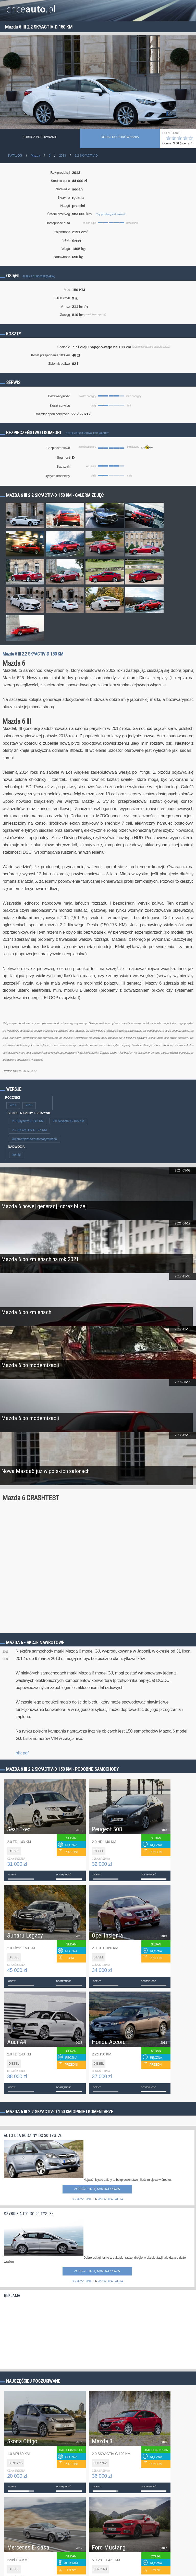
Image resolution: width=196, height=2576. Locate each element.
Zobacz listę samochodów (97, 2189)
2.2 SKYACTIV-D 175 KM (29, 1130)
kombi (17, 1154)
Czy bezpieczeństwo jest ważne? (87, 433)
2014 (13, 1105)
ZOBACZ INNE (81, 2199)
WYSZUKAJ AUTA (110, 2199)
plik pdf (22, 1753)
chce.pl (31, 7)
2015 (29, 1105)
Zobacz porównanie (40, 137)
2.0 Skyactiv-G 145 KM (28, 1121)
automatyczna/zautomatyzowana (34, 1139)
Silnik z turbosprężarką (39, 276)
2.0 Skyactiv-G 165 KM (68, 1121)
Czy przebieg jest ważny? (110, 214)
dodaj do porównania (120, 137)
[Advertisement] (42, 2332)
